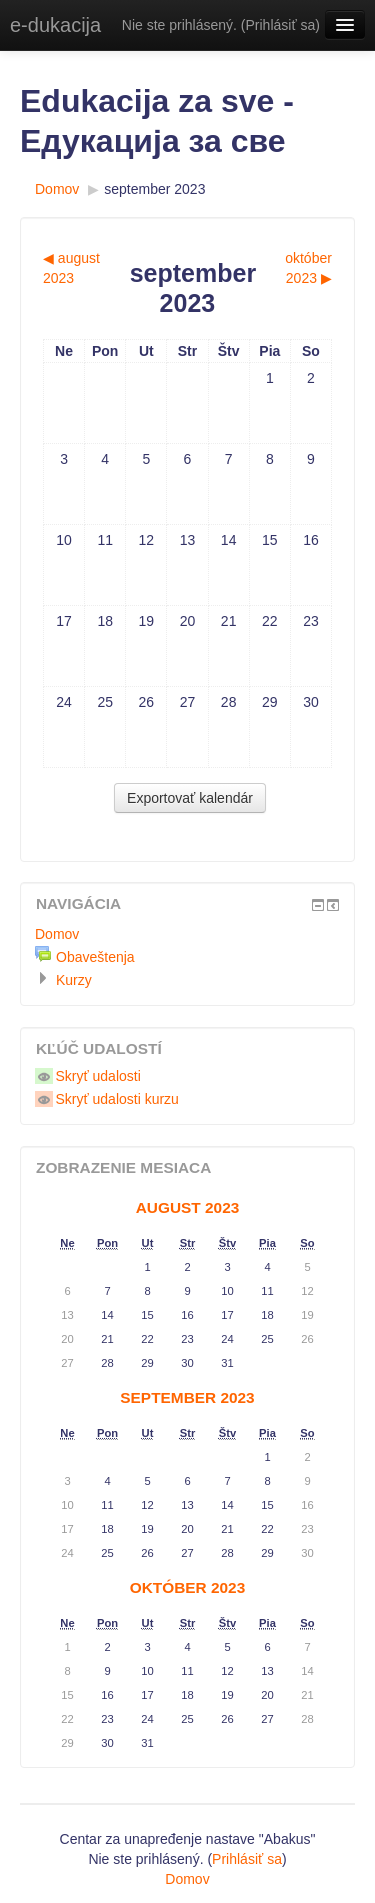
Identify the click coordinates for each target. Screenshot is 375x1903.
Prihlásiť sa (280, 25)
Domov (57, 189)
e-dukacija (55, 25)
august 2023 (188, 1207)
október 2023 (187, 1587)
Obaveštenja (95, 957)
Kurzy (74, 980)
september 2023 (154, 189)
